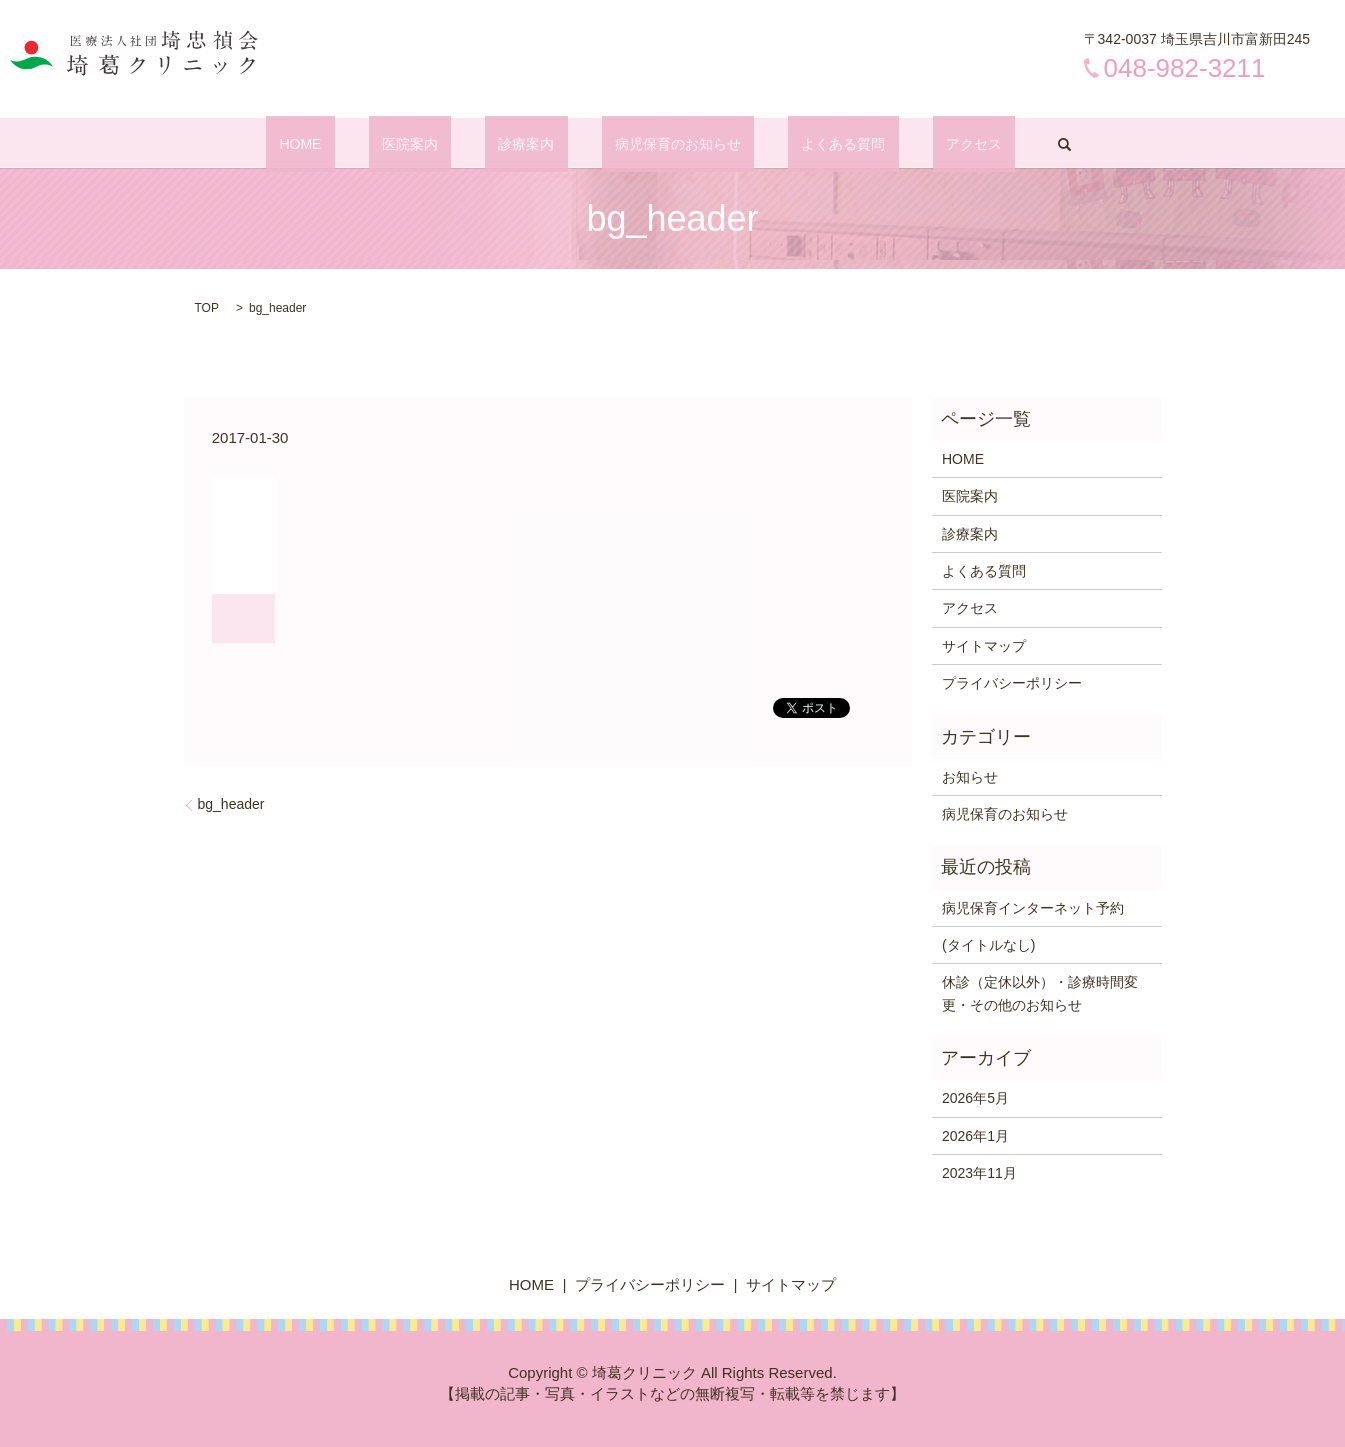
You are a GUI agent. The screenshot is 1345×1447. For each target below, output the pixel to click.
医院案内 (450, 144)
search (983, 144)
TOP (207, 308)
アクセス (907, 144)
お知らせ (970, 777)
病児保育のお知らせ (665, 144)
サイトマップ (984, 646)
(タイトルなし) (988, 945)
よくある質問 (803, 144)
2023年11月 (979, 1173)
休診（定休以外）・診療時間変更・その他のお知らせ (1040, 993)
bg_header (231, 804)
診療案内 (540, 144)
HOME (368, 144)
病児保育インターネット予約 (1033, 908)
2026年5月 (975, 1098)
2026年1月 (975, 1136)
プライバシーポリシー (1012, 683)
